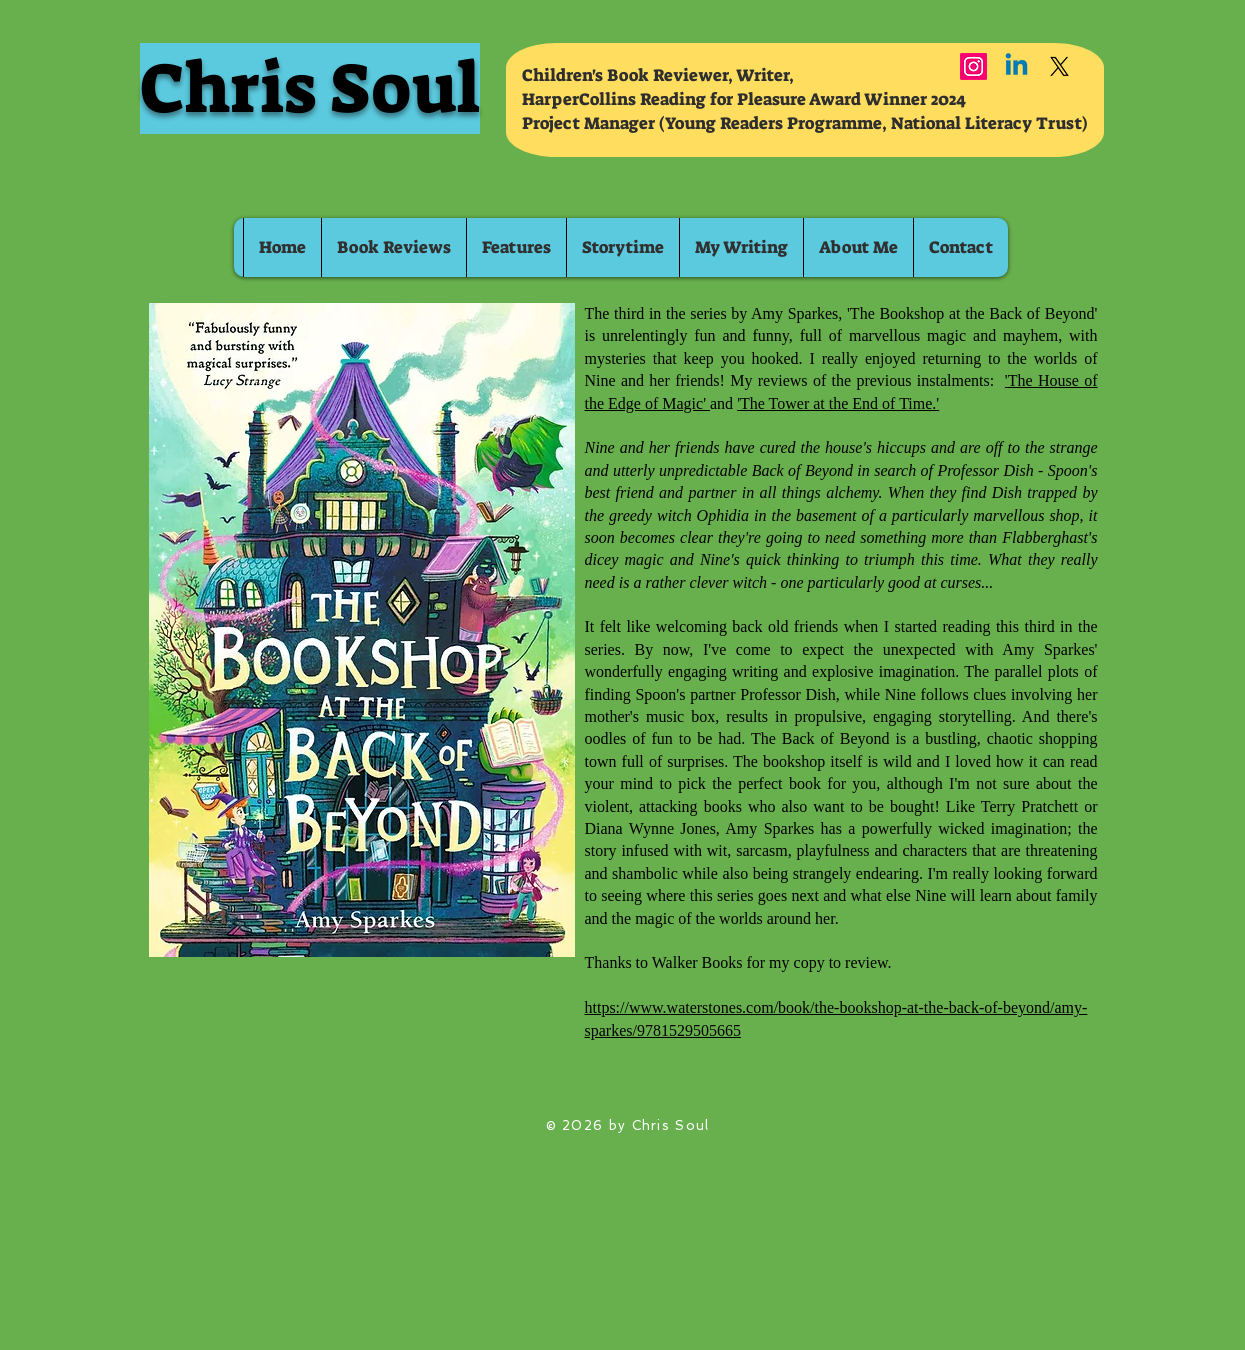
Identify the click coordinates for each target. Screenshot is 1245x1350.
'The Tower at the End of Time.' (838, 403)
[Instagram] (973, 66)
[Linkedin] (1016, 66)
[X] (1059, 66)
